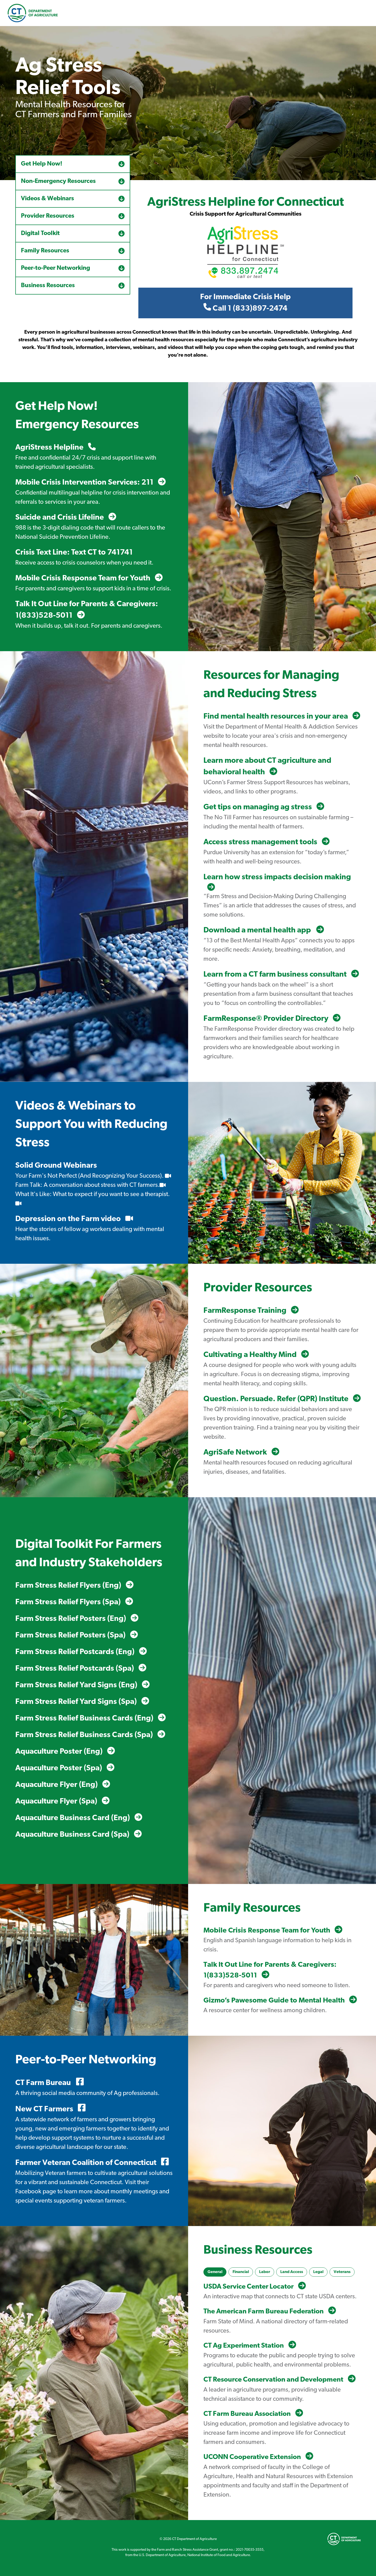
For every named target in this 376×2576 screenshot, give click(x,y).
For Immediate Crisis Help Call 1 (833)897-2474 (245, 303)
